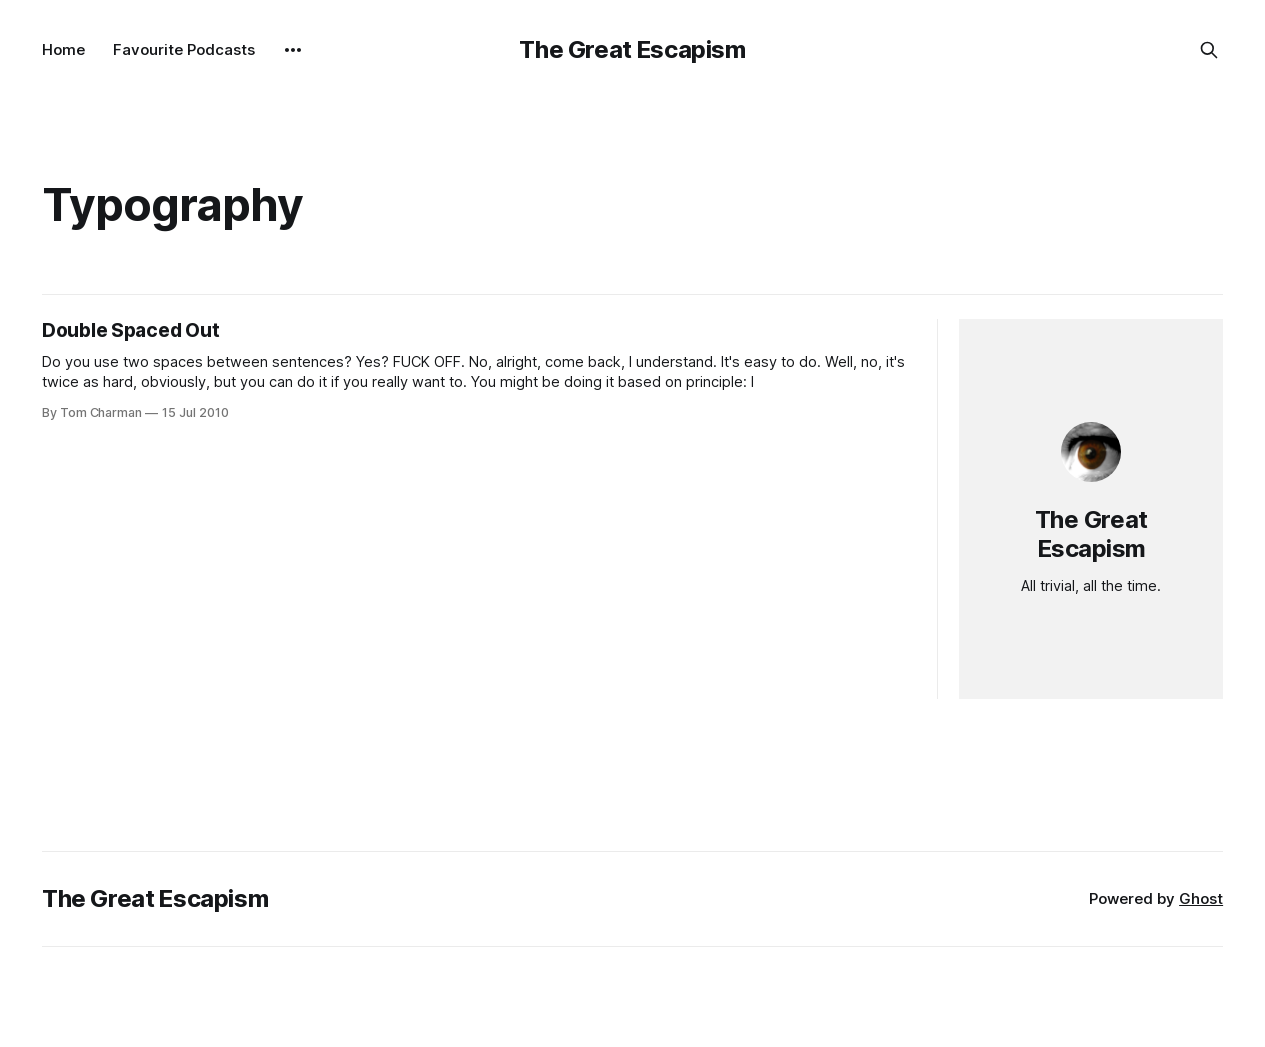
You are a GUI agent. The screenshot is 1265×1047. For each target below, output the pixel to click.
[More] (293, 50)
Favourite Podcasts (184, 49)
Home (63, 49)
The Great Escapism (632, 49)
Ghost (1201, 898)
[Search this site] (1209, 50)
